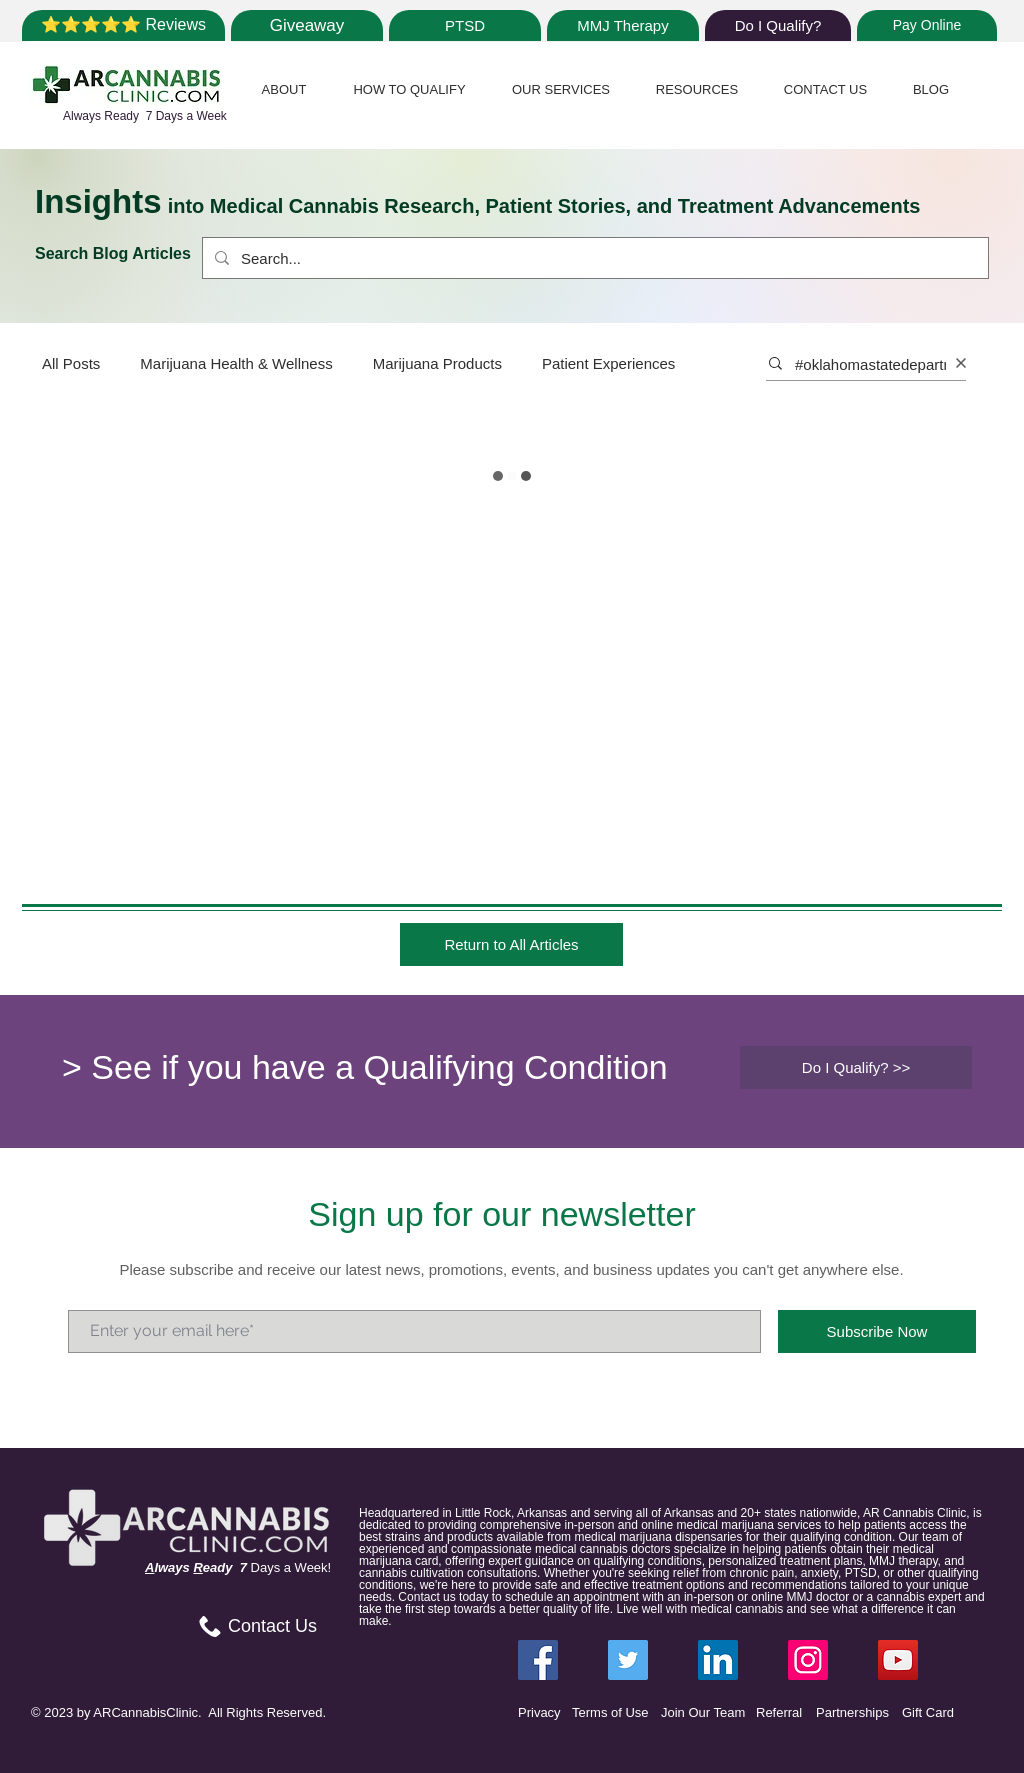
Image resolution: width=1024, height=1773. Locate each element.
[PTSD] (465, 25)
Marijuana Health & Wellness (236, 363)
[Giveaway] (307, 25)
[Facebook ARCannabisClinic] (538, 1660)
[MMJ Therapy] (623, 25)
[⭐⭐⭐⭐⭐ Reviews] (123, 25)
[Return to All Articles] (511, 944)
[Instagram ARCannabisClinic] (808, 1660)
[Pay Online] (927, 25)
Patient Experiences (608, 363)
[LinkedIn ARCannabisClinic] (718, 1660)
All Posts (71, 363)
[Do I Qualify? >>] (856, 1067)
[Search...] (593, 258)
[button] (284, 89)
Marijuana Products (437, 363)
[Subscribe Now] (877, 1331)
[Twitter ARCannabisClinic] (628, 1660)
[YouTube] (898, 1660)
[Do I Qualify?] (778, 25)
